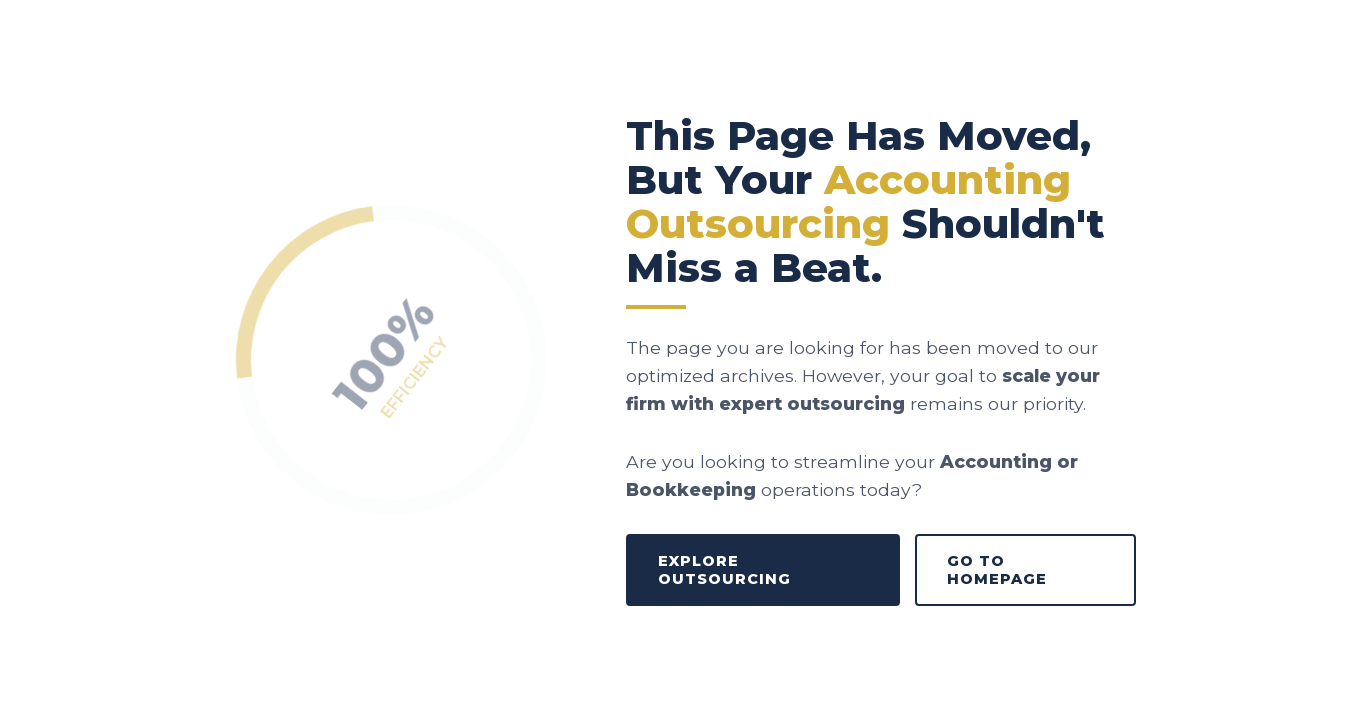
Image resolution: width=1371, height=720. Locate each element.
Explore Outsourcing (724, 570)
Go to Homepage (997, 570)
